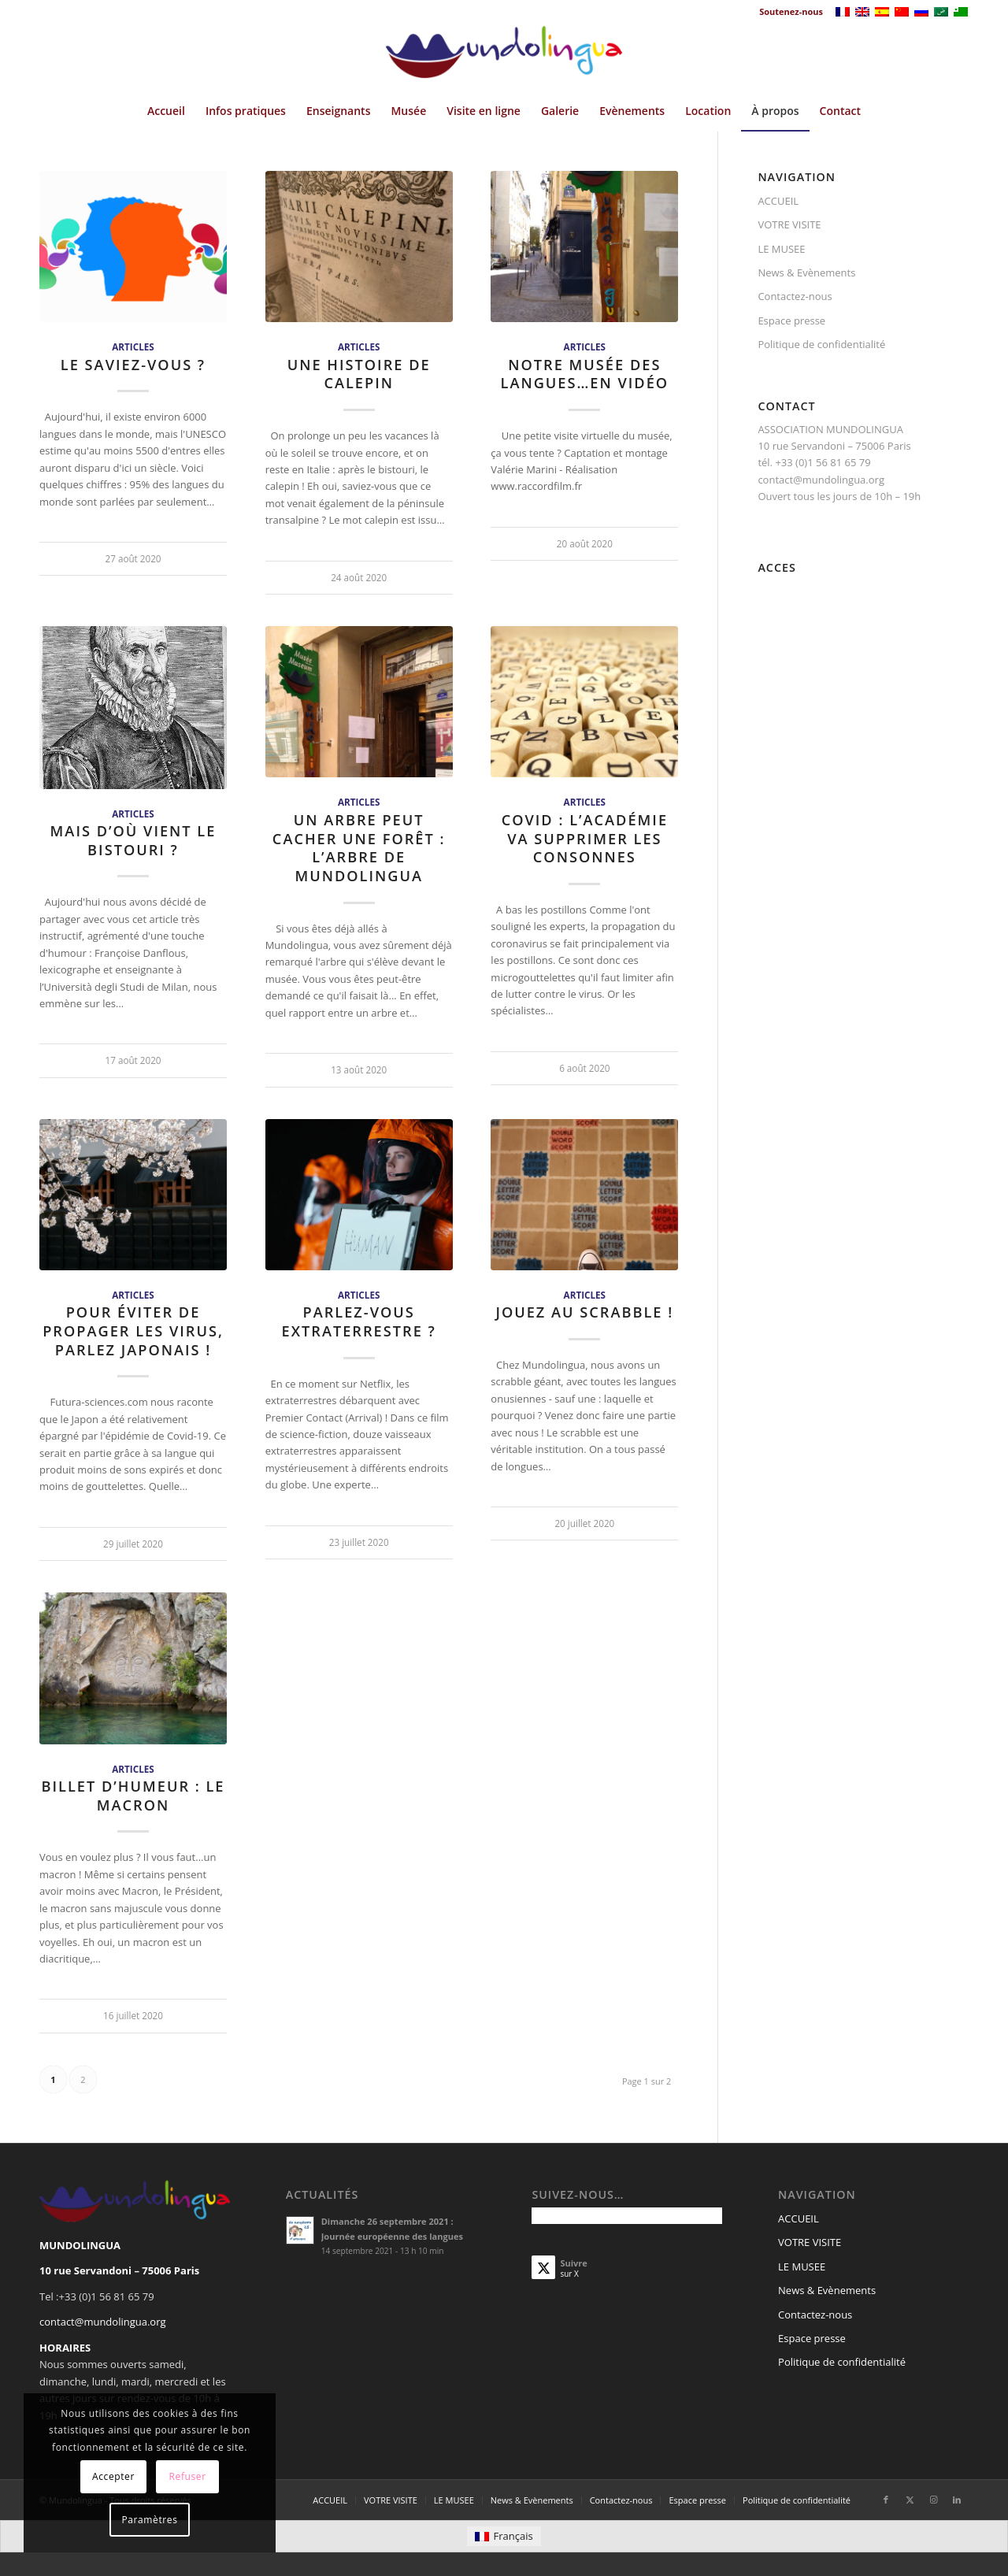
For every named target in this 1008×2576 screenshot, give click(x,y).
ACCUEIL (778, 201)
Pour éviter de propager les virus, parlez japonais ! (133, 1330)
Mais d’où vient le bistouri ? (133, 840)
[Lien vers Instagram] (933, 2499)
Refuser (187, 2476)
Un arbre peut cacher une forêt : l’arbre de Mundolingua (359, 847)
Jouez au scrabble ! (584, 1312)
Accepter (113, 2476)
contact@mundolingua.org (102, 2322)
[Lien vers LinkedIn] (957, 2499)
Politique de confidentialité (821, 344)
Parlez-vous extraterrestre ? (359, 1321)
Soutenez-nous (791, 11)
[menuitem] (787, 12)
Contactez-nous (795, 296)
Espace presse (791, 320)
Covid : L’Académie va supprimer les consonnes (585, 838)
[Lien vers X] (909, 2499)
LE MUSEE (781, 249)
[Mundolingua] (504, 57)
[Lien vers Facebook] (886, 2499)
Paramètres (150, 2519)
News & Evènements (806, 272)
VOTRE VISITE (789, 224)
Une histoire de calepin (359, 374)
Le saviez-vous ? (133, 364)
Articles (133, 346)
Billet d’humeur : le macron (133, 1795)
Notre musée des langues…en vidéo (585, 374)
